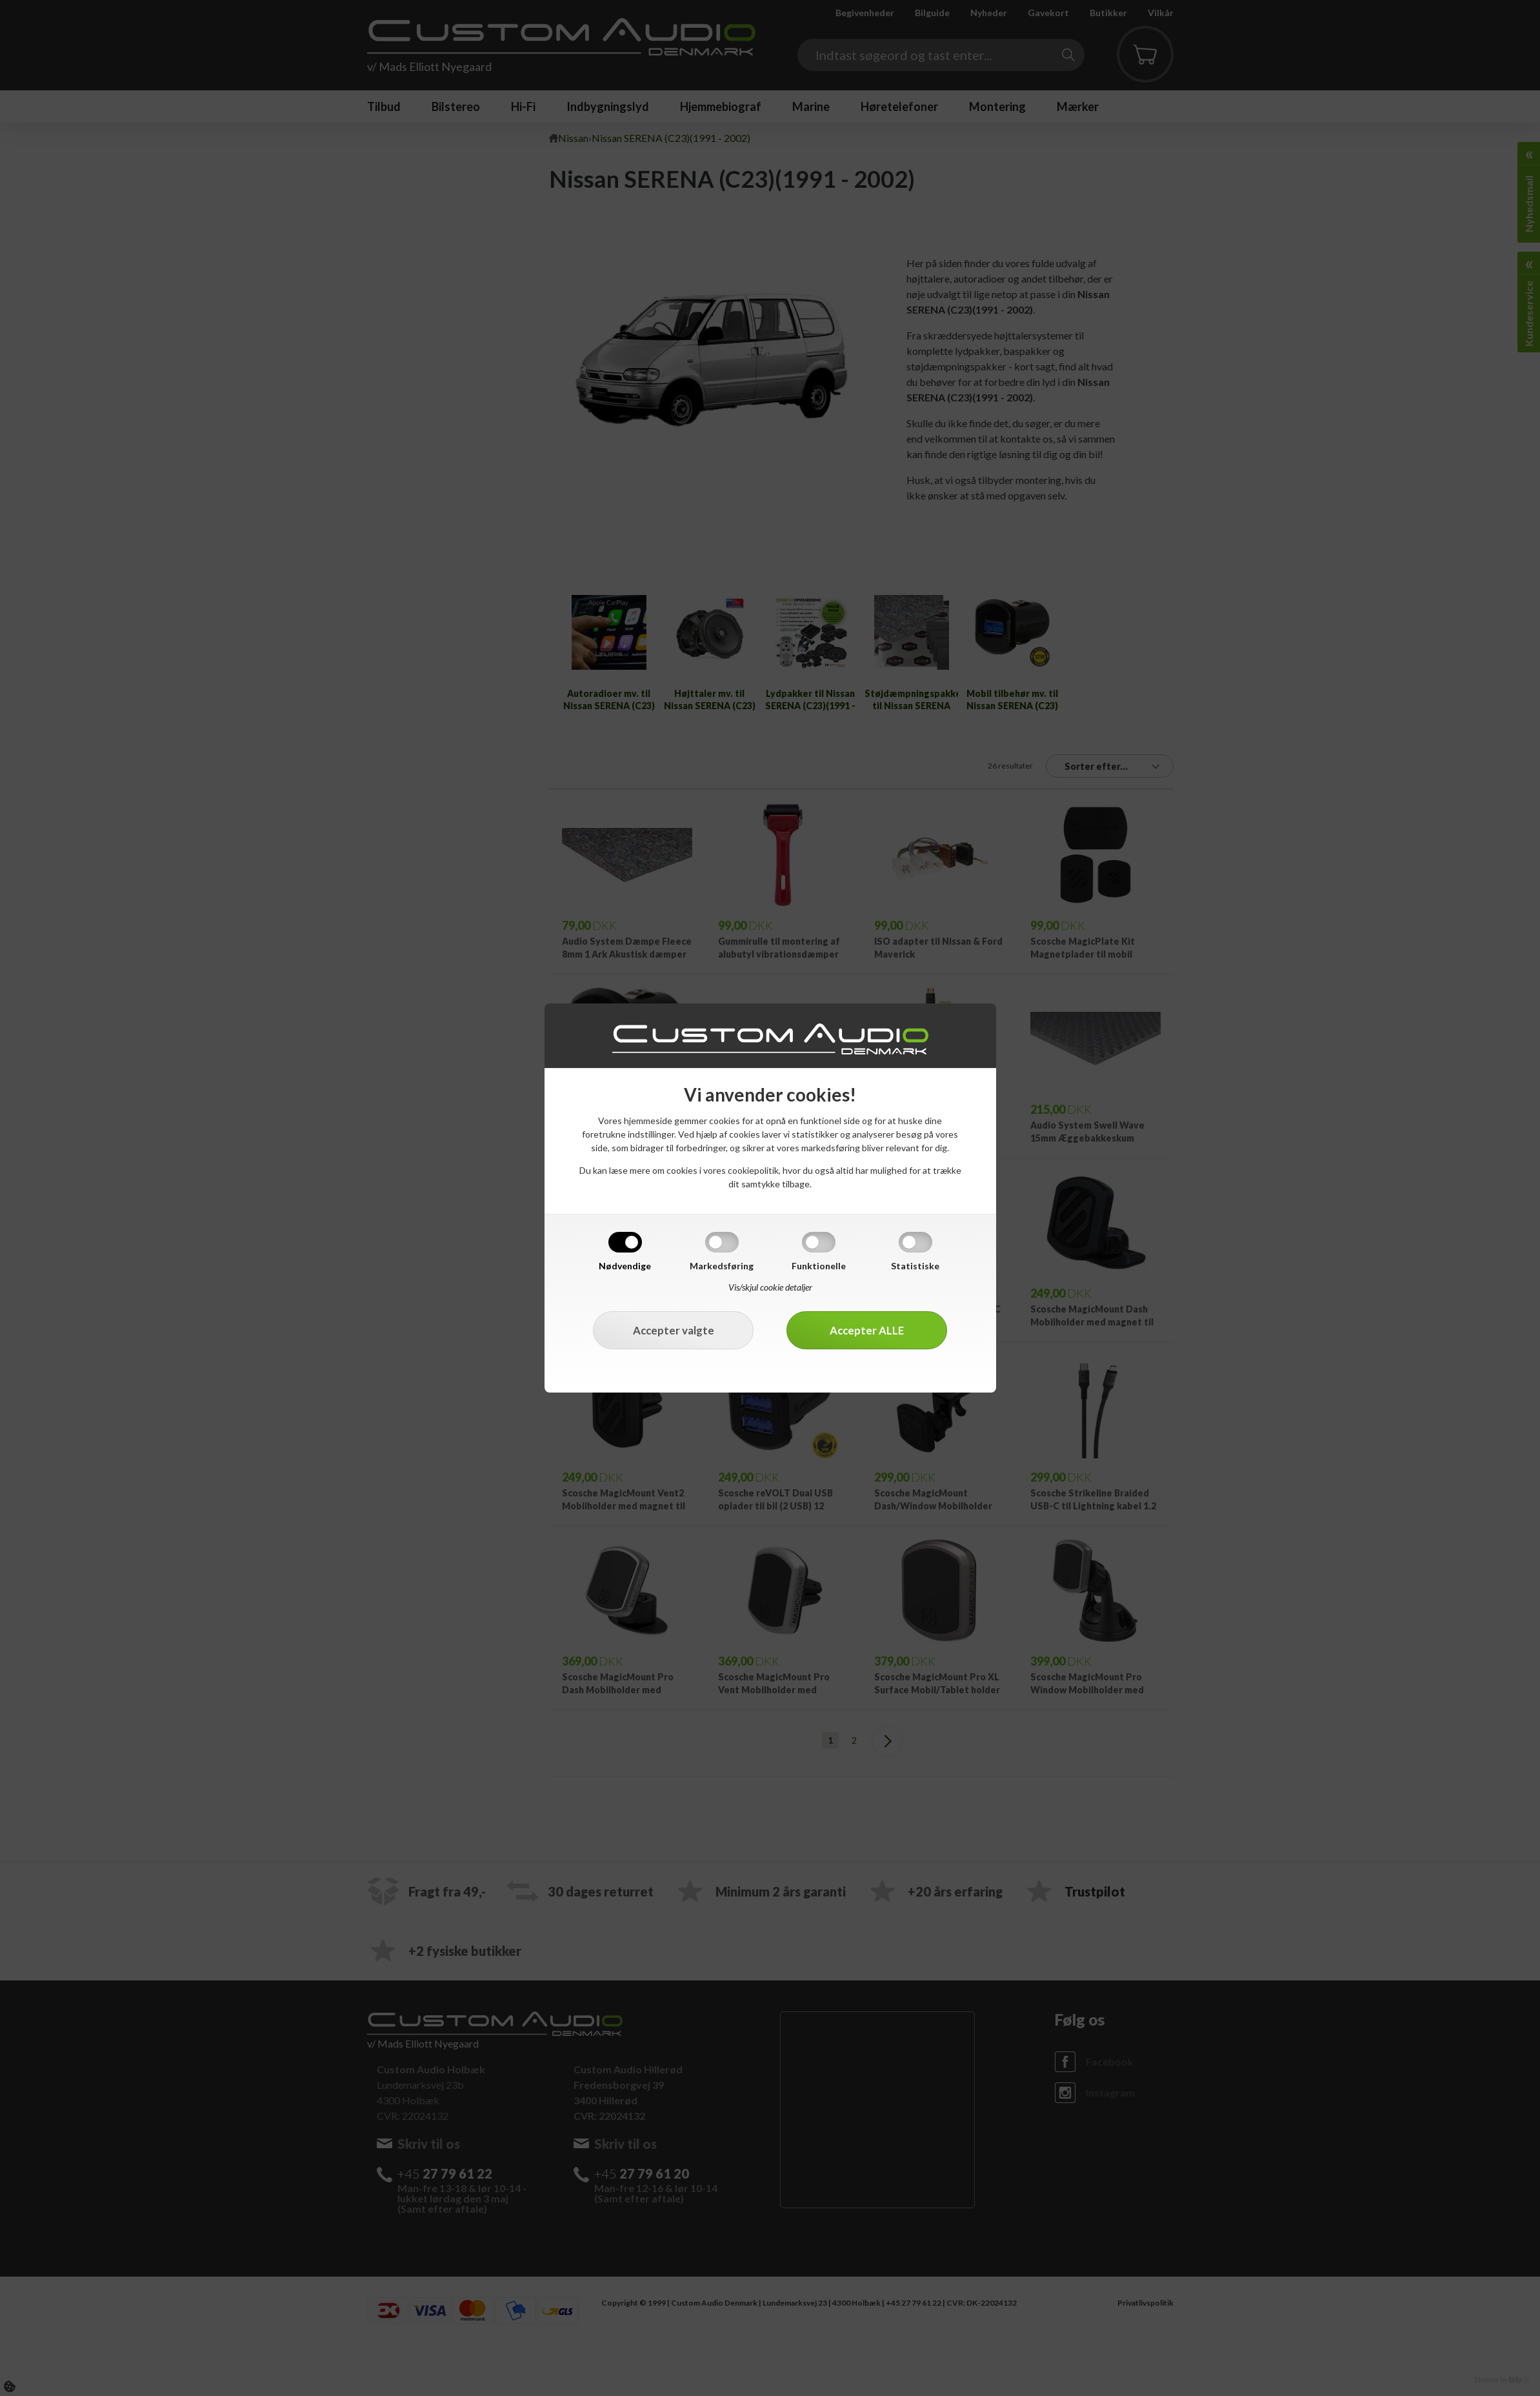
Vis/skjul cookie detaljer (770, 1287)
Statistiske (915, 1265)
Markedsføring (722, 1265)
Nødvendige (625, 1265)
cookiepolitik (753, 1170)
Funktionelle (819, 1265)
